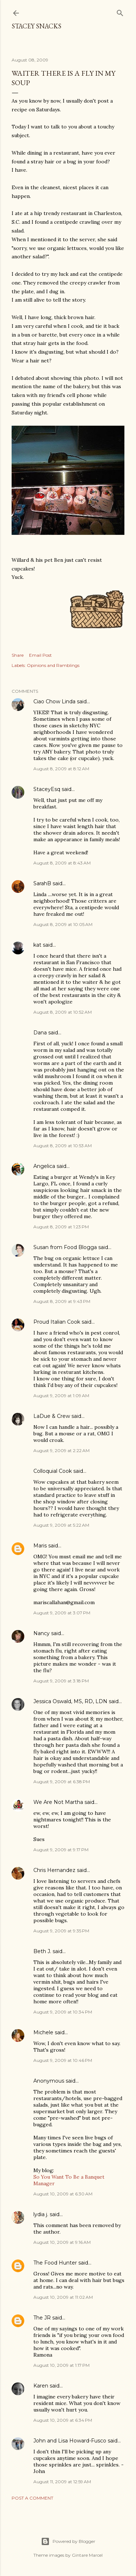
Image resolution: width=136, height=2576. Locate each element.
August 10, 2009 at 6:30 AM (62, 2194)
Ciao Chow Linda (54, 701)
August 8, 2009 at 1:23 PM (61, 1226)
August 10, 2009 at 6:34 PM (62, 2420)
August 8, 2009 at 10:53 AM (62, 1145)
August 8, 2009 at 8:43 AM (62, 863)
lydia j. (40, 2214)
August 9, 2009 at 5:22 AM (61, 1525)
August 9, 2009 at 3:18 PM (61, 1680)
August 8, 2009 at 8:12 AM (61, 768)
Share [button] (18, 655)
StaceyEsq (46, 789)
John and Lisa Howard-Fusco (69, 2440)
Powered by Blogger (68, 2541)
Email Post (40, 655)
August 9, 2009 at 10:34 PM (62, 2012)
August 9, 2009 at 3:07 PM (61, 1612)
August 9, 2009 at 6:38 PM (61, 1781)
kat (37, 945)
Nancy (41, 1633)
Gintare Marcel (87, 2555)
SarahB (42, 883)
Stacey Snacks (36, 26)
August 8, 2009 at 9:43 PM (61, 1301)
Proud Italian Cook (56, 1322)
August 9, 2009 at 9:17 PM (60, 1849)
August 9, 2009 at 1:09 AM (61, 1395)
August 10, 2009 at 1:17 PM (61, 2365)
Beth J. (42, 1951)
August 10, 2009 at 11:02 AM (63, 2297)
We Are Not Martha (58, 1802)
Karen (40, 2385)
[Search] (120, 11)
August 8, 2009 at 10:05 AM (62, 924)
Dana (40, 1032)
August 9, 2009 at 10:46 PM (62, 2060)
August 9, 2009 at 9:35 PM (61, 1930)
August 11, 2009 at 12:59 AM (62, 2481)
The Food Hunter (55, 2262)
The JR (42, 2317)
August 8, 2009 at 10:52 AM (62, 1012)
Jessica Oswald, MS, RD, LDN (70, 1701)
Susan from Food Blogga (65, 1247)
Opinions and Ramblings (53, 665)
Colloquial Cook (52, 1471)
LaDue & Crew (51, 1416)
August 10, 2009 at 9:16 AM (62, 2242)
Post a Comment (32, 2498)
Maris (40, 1545)
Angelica (44, 1166)
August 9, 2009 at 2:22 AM (61, 1450)
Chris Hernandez (54, 1870)
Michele (43, 2032)
